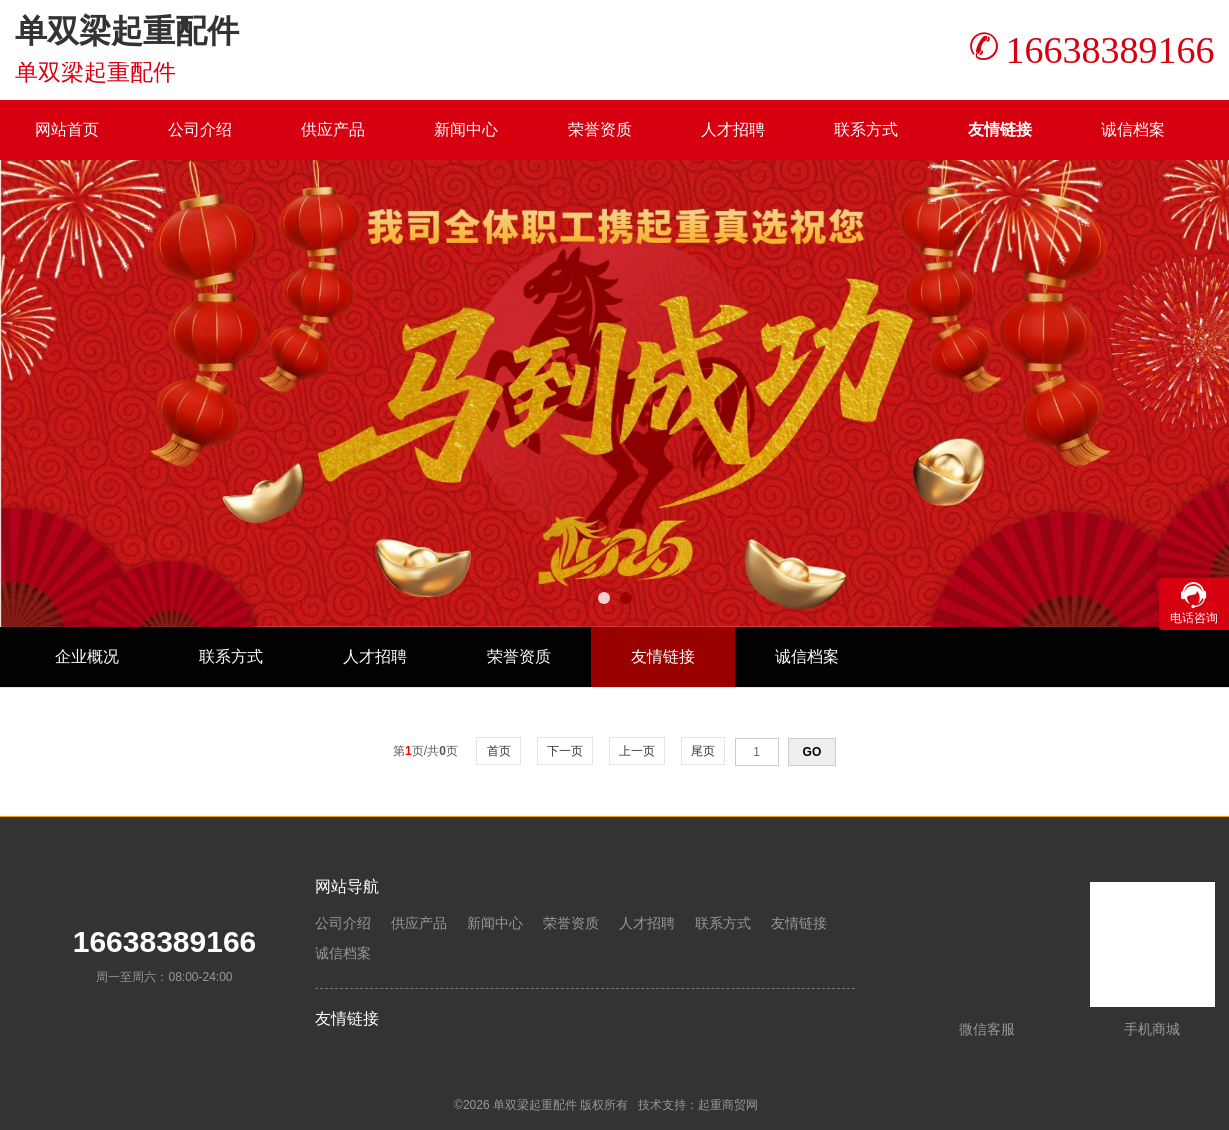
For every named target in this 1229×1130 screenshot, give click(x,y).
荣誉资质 (600, 129)
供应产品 (333, 129)
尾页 (703, 751)
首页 (498, 751)
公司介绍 (200, 129)
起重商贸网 (728, 1105)
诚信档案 (1133, 129)
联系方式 (866, 129)
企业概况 (87, 656)
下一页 (565, 751)
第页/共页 (425, 751)
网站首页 (67, 129)
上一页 (637, 751)
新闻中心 (466, 129)
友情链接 (1000, 129)
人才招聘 (733, 129)
